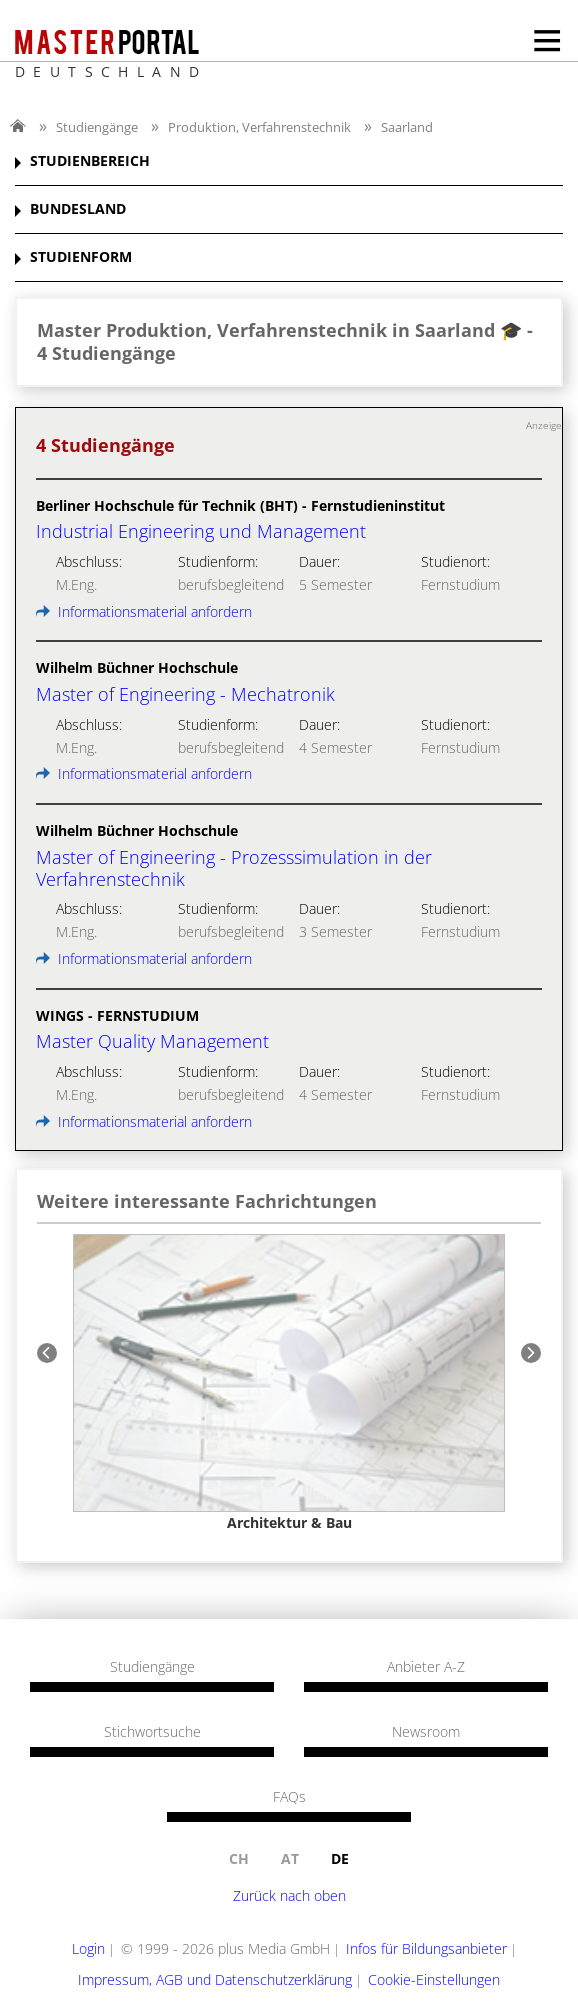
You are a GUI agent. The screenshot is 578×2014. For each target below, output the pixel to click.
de (340, 1858)
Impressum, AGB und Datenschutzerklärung (215, 1979)
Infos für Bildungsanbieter (426, 1948)
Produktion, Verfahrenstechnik (259, 127)
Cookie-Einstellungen (434, 1979)
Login (88, 1948)
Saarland (407, 127)
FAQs (289, 1797)
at (290, 1858)
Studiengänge (97, 127)
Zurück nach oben (289, 1895)
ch (239, 1858)
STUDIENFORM (81, 257)
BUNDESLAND (78, 209)
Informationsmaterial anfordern (144, 611)
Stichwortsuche (152, 1732)
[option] (289, 1383)
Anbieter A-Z (426, 1667)
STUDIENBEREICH (90, 161)
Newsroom (426, 1732)
